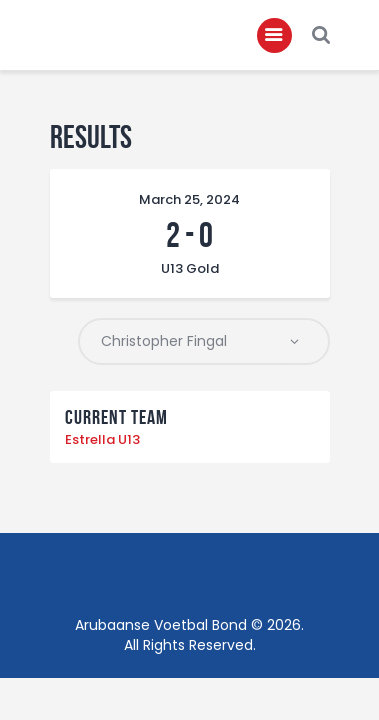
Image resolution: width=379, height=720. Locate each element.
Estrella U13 (102, 439)
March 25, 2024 (189, 199)
